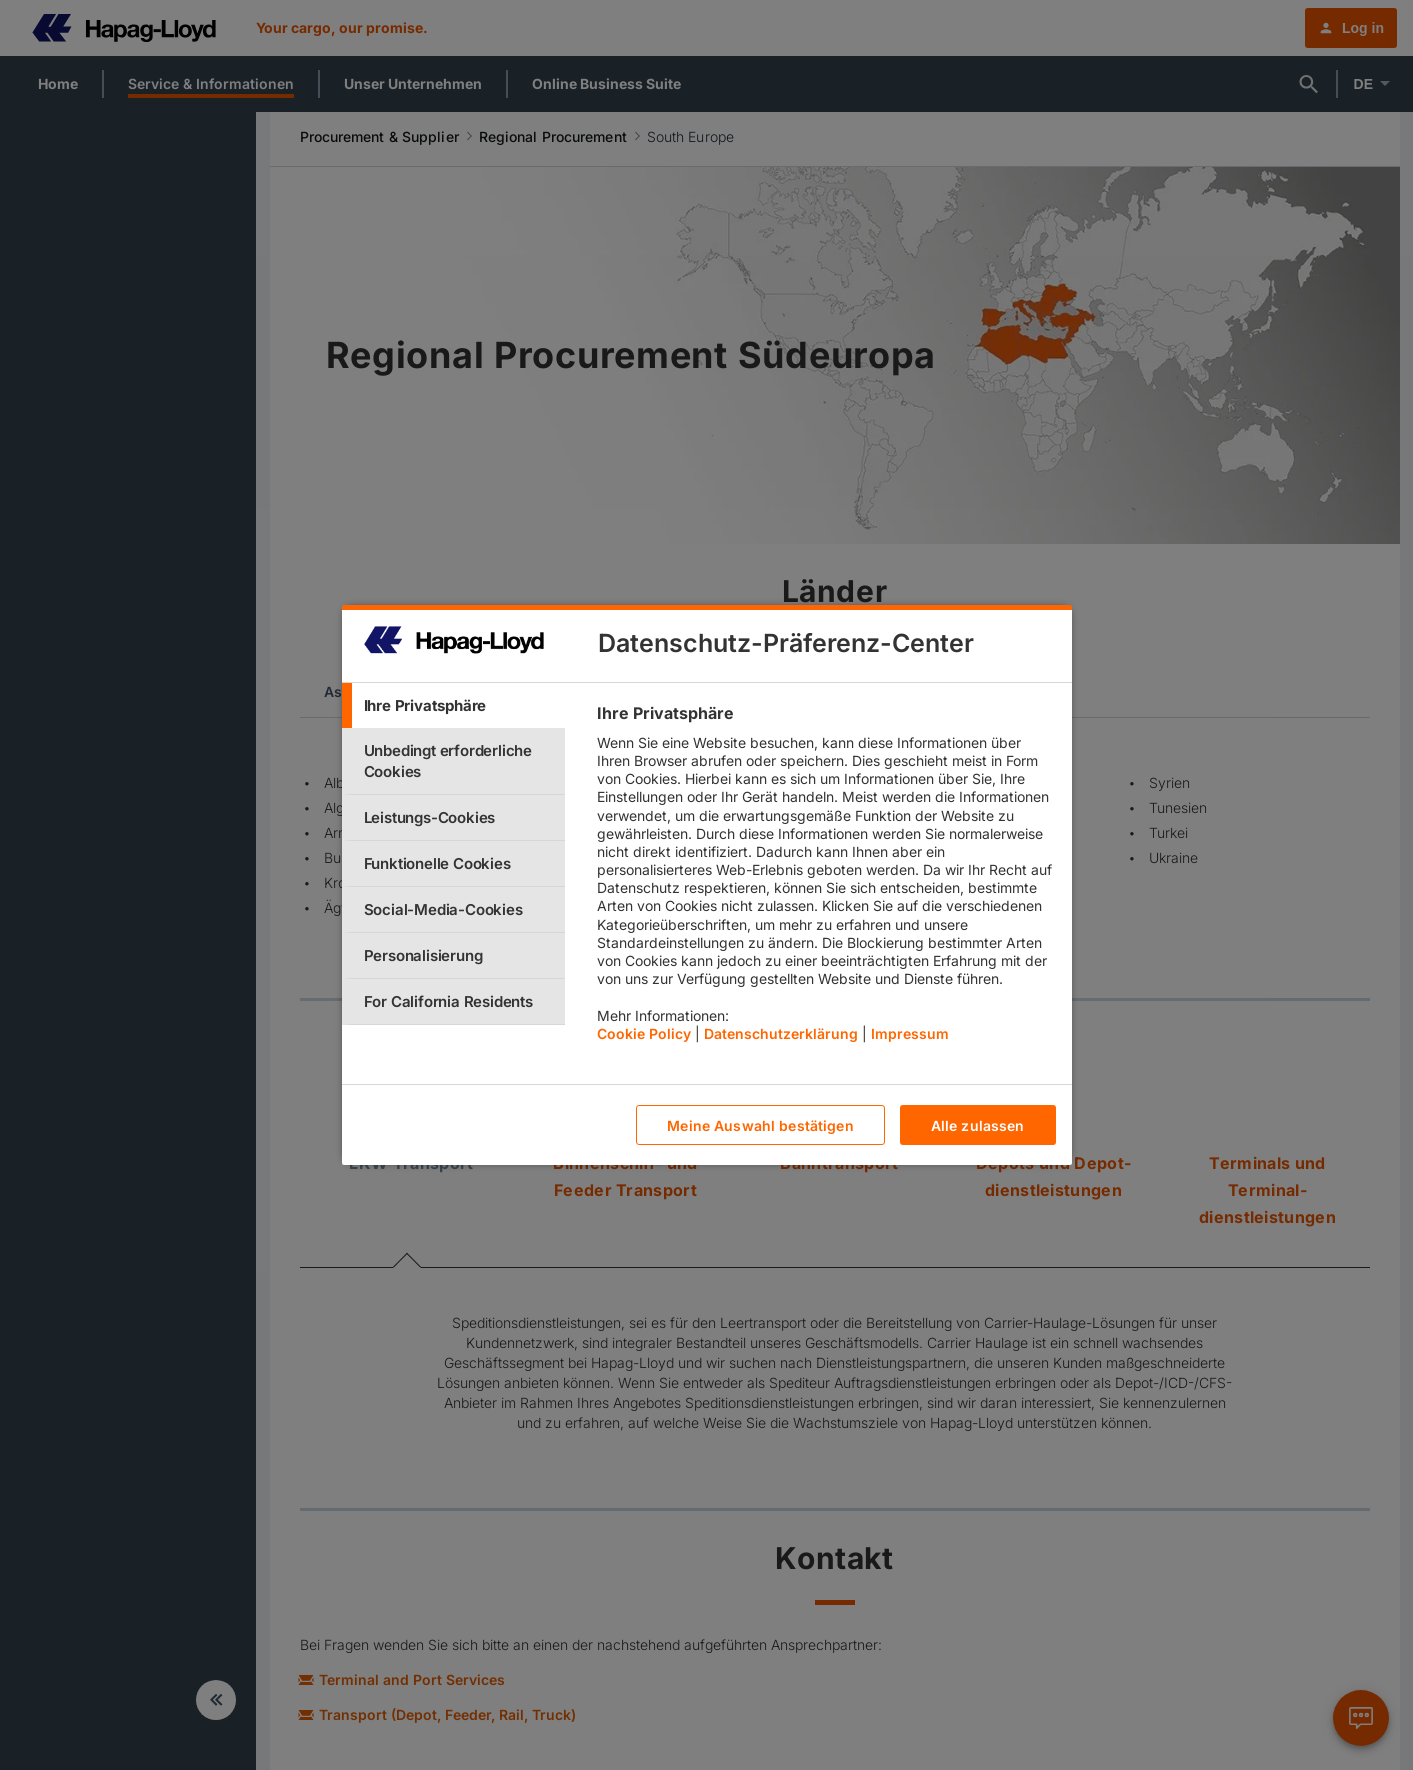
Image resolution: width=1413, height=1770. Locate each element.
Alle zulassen (978, 1125)
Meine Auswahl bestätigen (760, 1125)
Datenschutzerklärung (781, 1033)
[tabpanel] (825, 878)
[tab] (454, 705)
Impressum (910, 1033)
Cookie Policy (644, 1033)
